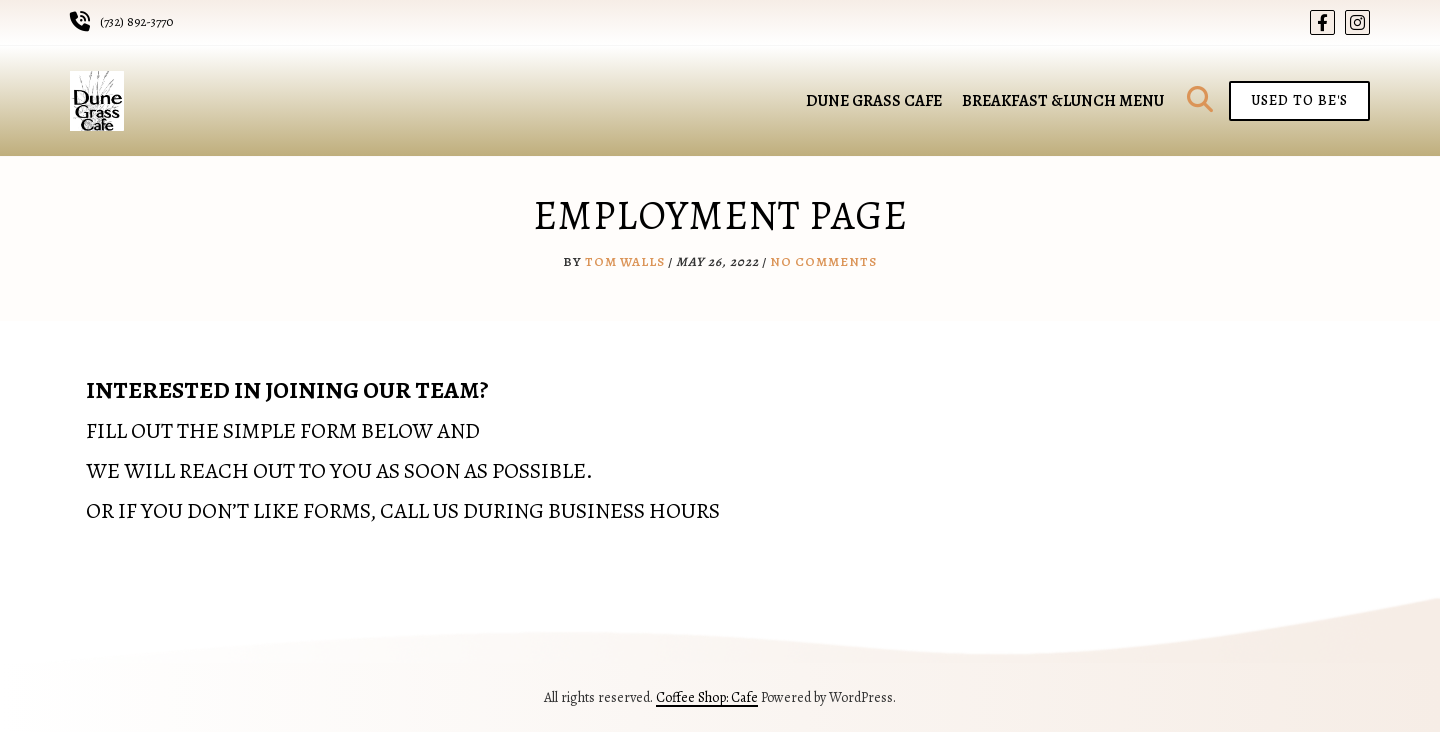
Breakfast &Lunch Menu (1063, 101)
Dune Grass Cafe (874, 101)
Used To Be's (1299, 100)
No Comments (823, 261)
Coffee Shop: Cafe (707, 697)
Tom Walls (625, 261)
